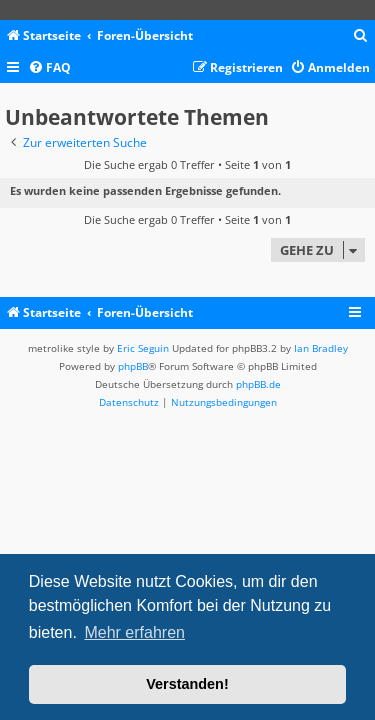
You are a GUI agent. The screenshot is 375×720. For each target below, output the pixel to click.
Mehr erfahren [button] (134, 632)
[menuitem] (361, 36)
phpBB (133, 366)
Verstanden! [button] (187, 684)
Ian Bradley (321, 348)
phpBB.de (258, 384)
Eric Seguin (143, 348)
